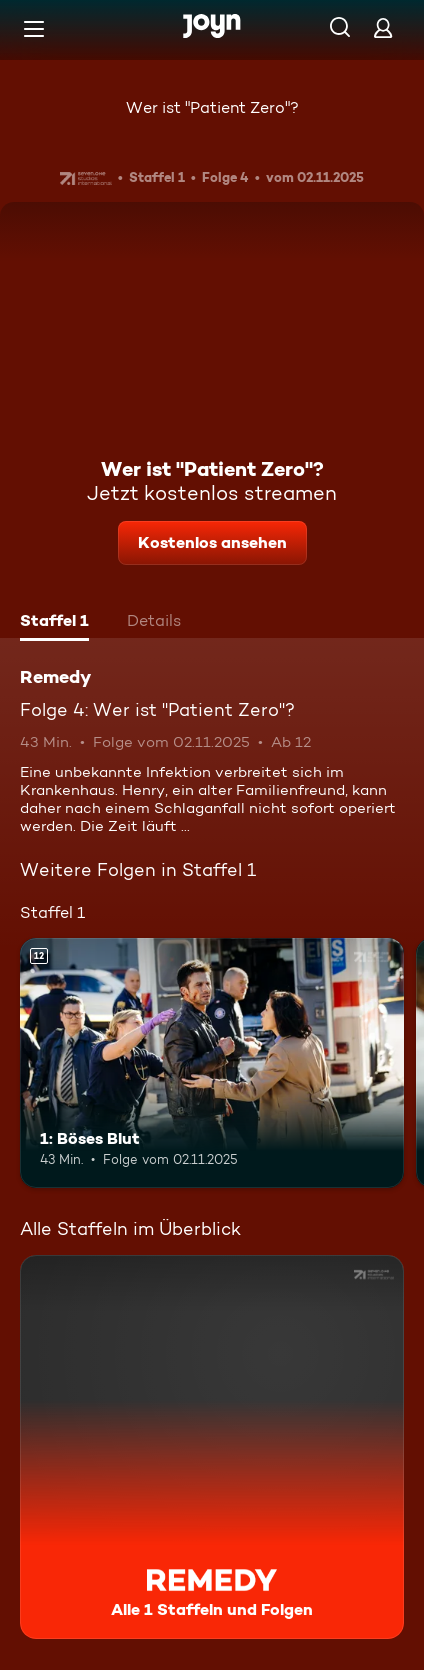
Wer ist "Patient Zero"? (212, 107)
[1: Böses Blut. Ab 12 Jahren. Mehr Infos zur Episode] (212, 1063)
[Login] (383, 27)
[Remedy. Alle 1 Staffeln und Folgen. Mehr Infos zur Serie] (212, 1447)
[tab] (54, 623)
